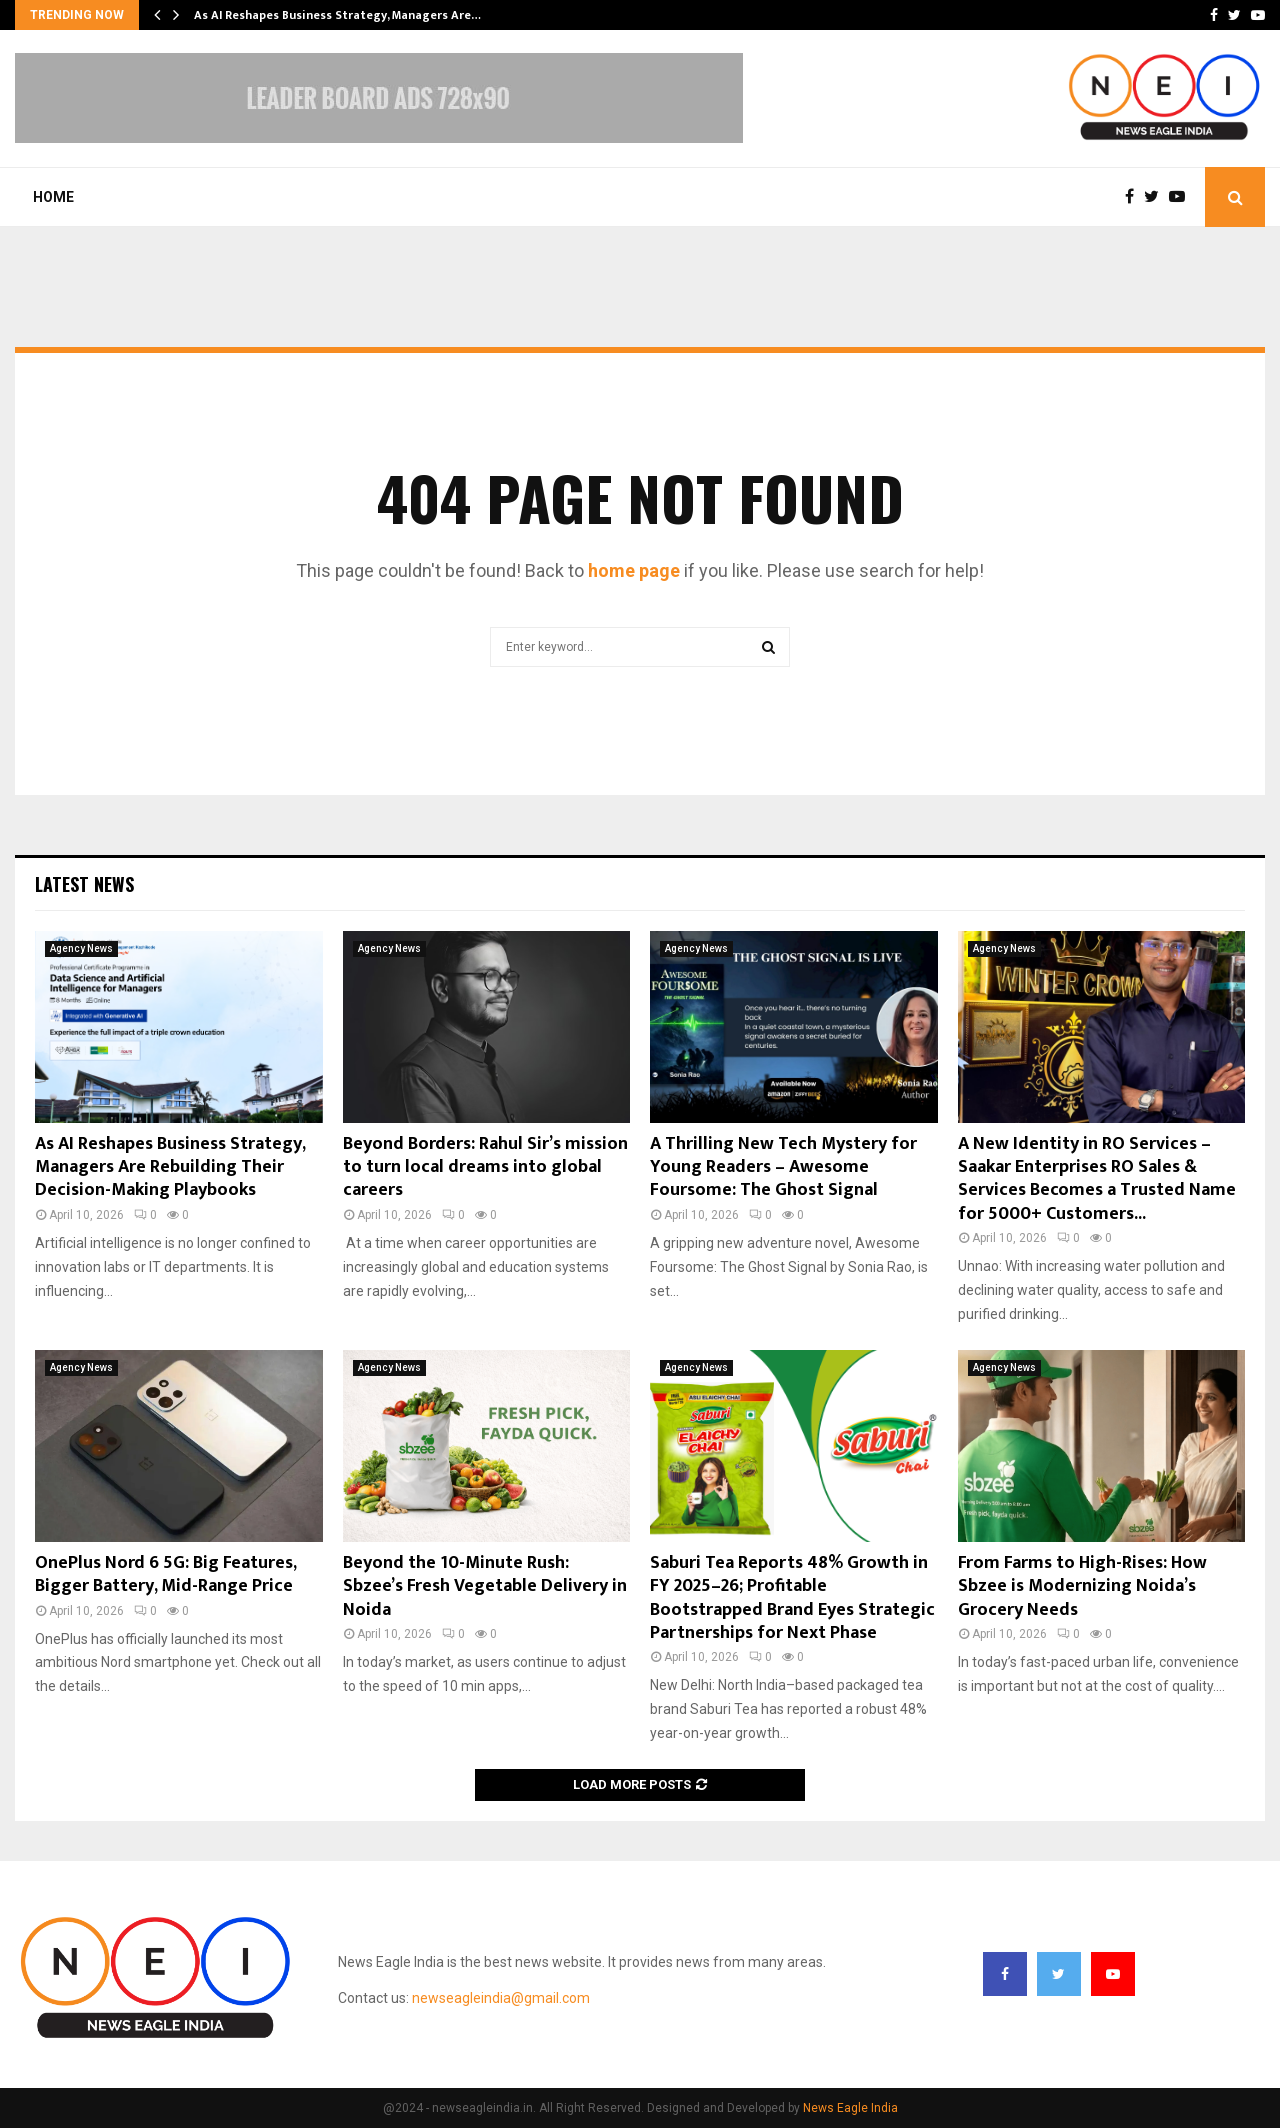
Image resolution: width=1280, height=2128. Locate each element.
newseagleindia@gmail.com (501, 1998)
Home (53, 197)
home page (634, 570)
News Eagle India (850, 2108)
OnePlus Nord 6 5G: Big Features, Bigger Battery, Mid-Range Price (165, 1574)
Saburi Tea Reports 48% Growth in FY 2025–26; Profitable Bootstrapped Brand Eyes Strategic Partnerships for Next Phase (792, 1598)
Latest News (84, 884)
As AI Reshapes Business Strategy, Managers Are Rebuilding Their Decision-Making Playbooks (170, 1167)
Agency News (81, 948)
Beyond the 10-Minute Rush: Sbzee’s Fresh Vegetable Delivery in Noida (485, 1586)
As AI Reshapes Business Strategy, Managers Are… (337, 15)
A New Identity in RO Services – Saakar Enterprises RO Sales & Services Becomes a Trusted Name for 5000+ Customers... (1097, 1179)
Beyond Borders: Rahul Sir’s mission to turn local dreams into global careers (485, 1167)
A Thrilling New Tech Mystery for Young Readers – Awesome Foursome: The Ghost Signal (783, 1167)
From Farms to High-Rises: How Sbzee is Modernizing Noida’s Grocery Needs (1082, 1586)
